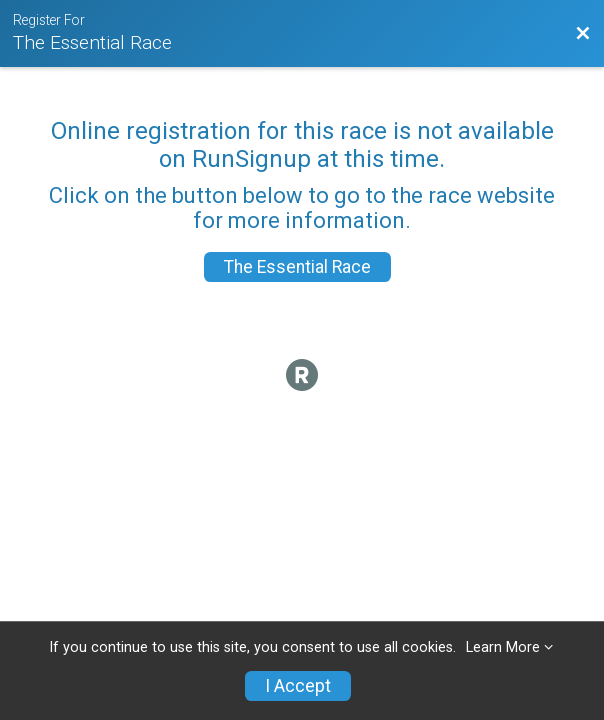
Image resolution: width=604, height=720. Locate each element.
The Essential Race (297, 267)
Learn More (503, 647)
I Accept (298, 686)
